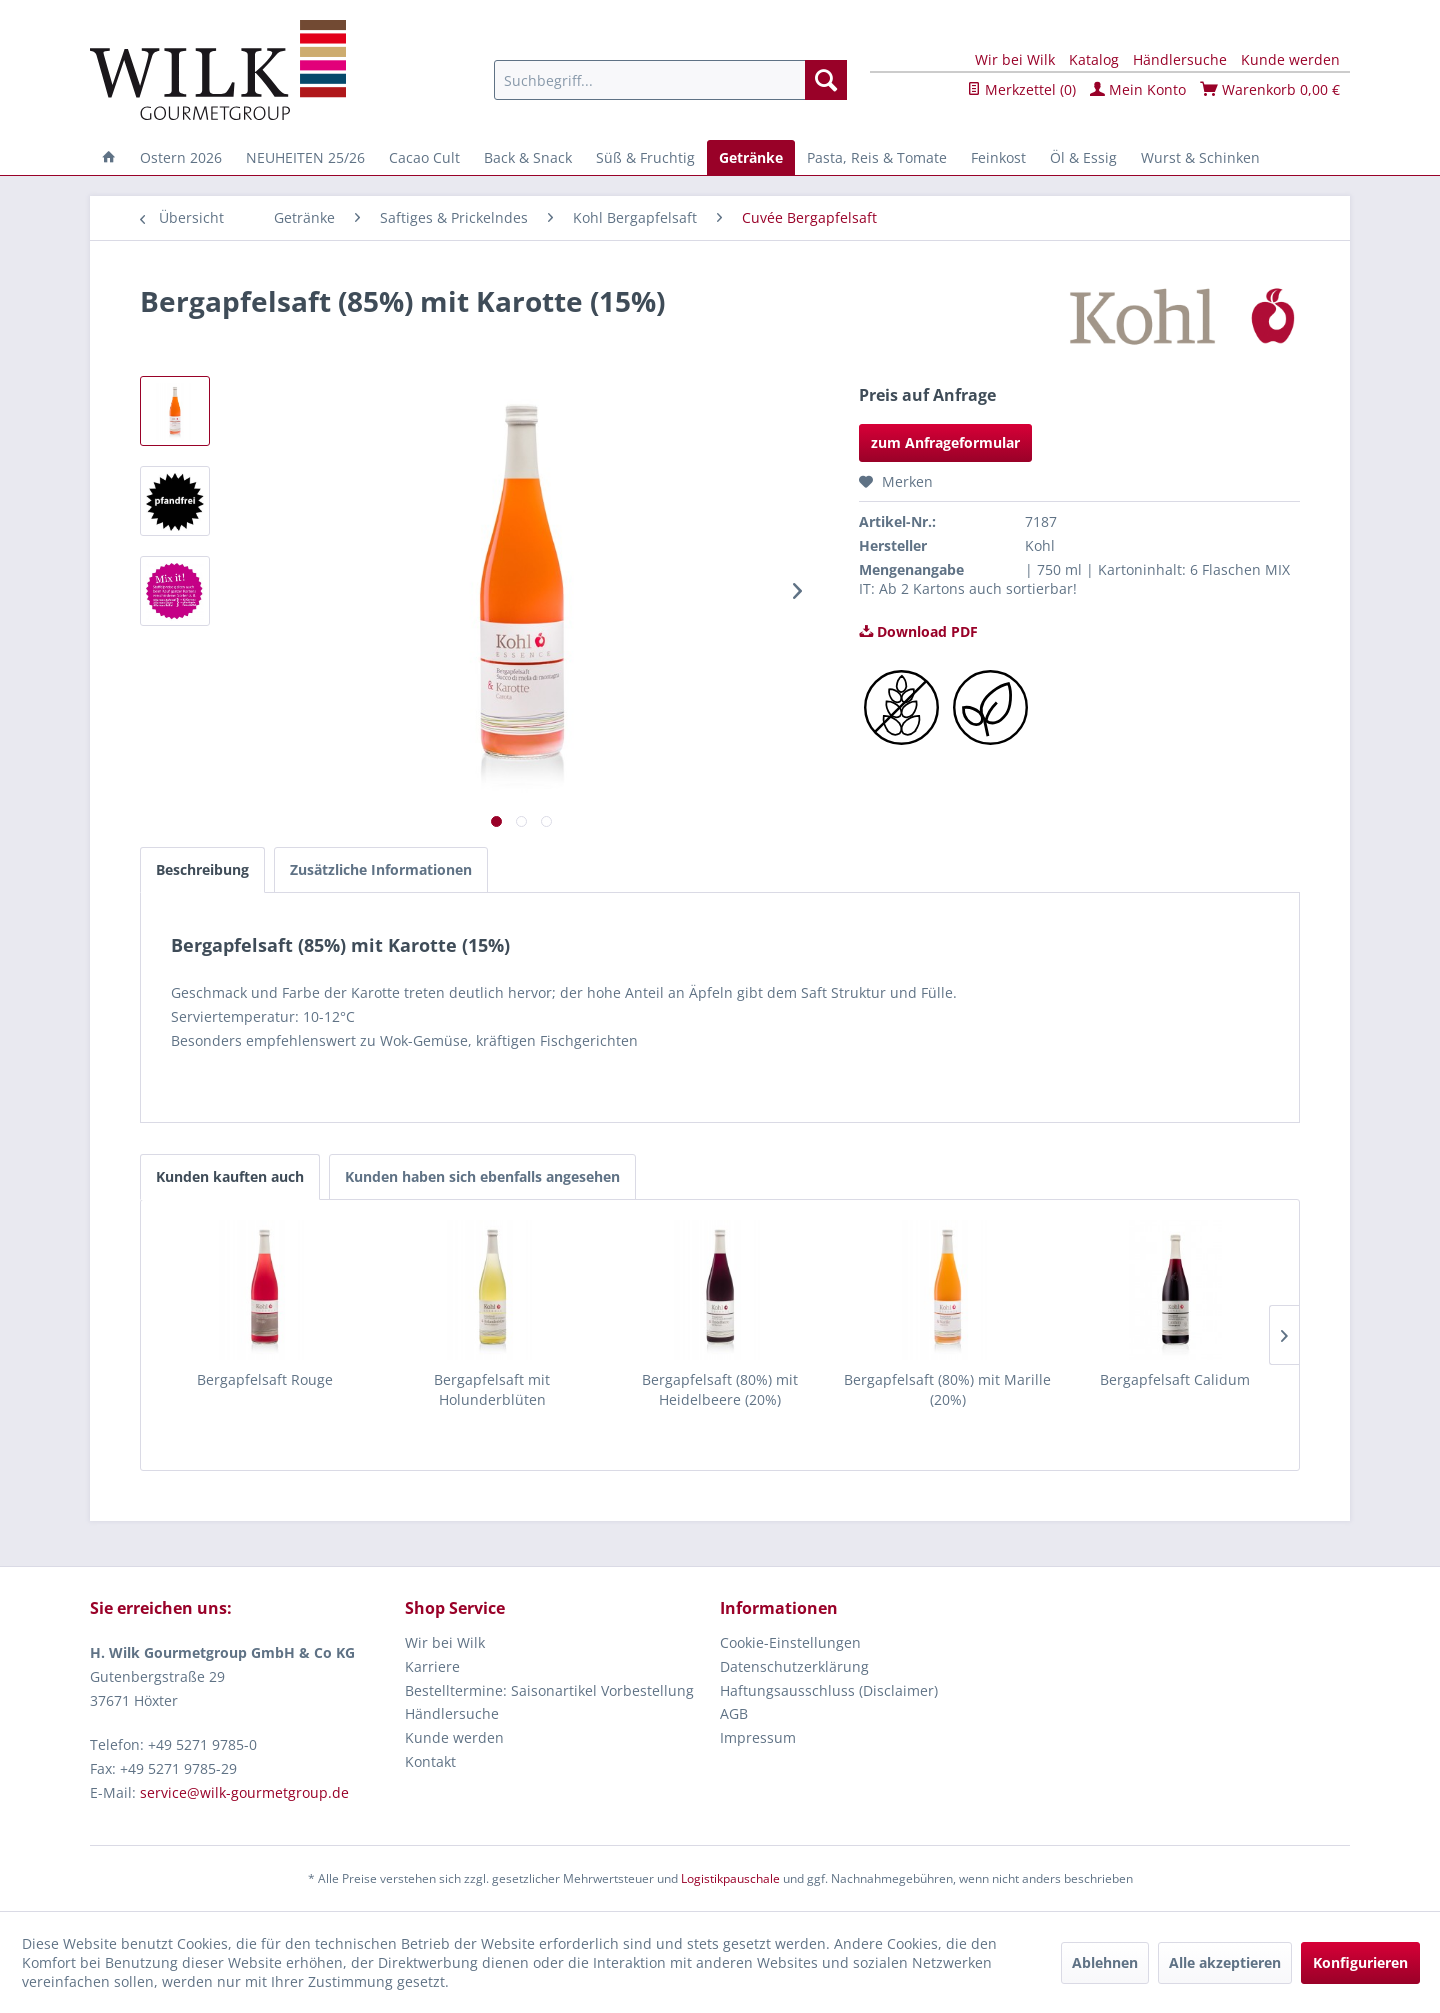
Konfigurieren (1360, 1962)
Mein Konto (1138, 89)
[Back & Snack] (528, 157)
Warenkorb (1270, 89)
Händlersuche (1180, 59)
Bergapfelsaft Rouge (265, 1379)
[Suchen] (826, 80)
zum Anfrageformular (945, 442)
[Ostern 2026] (181, 157)
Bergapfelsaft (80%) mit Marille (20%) (947, 1389)
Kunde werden (1290, 59)
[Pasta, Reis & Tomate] (877, 157)
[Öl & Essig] (1083, 157)
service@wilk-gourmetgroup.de (244, 1792)
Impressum (758, 1737)
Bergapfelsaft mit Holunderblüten (492, 1389)
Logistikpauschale (730, 1878)
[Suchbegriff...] (670, 80)
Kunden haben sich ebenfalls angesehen (482, 1176)
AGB (734, 1713)
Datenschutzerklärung (794, 1666)
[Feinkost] (998, 157)
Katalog (1094, 59)
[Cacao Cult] (424, 157)
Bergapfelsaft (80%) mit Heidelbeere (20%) (720, 1389)
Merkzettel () (1021, 89)
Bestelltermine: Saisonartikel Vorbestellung (549, 1690)
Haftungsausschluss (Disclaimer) (829, 1690)
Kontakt (430, 1761)
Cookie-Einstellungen (790, 1642)
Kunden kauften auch (230, 1176)
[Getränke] (751, 157)
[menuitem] (670, 80)
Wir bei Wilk (1015, 59)
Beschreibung (202, 869)
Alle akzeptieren (1225, 1962)
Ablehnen (1105, 1962)
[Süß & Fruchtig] (645, 157)
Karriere (432, 1666)
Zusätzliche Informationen (381, 869)
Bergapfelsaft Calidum (1175, 1379)
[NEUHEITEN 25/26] (305, 157)
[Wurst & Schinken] (1200, 157)
